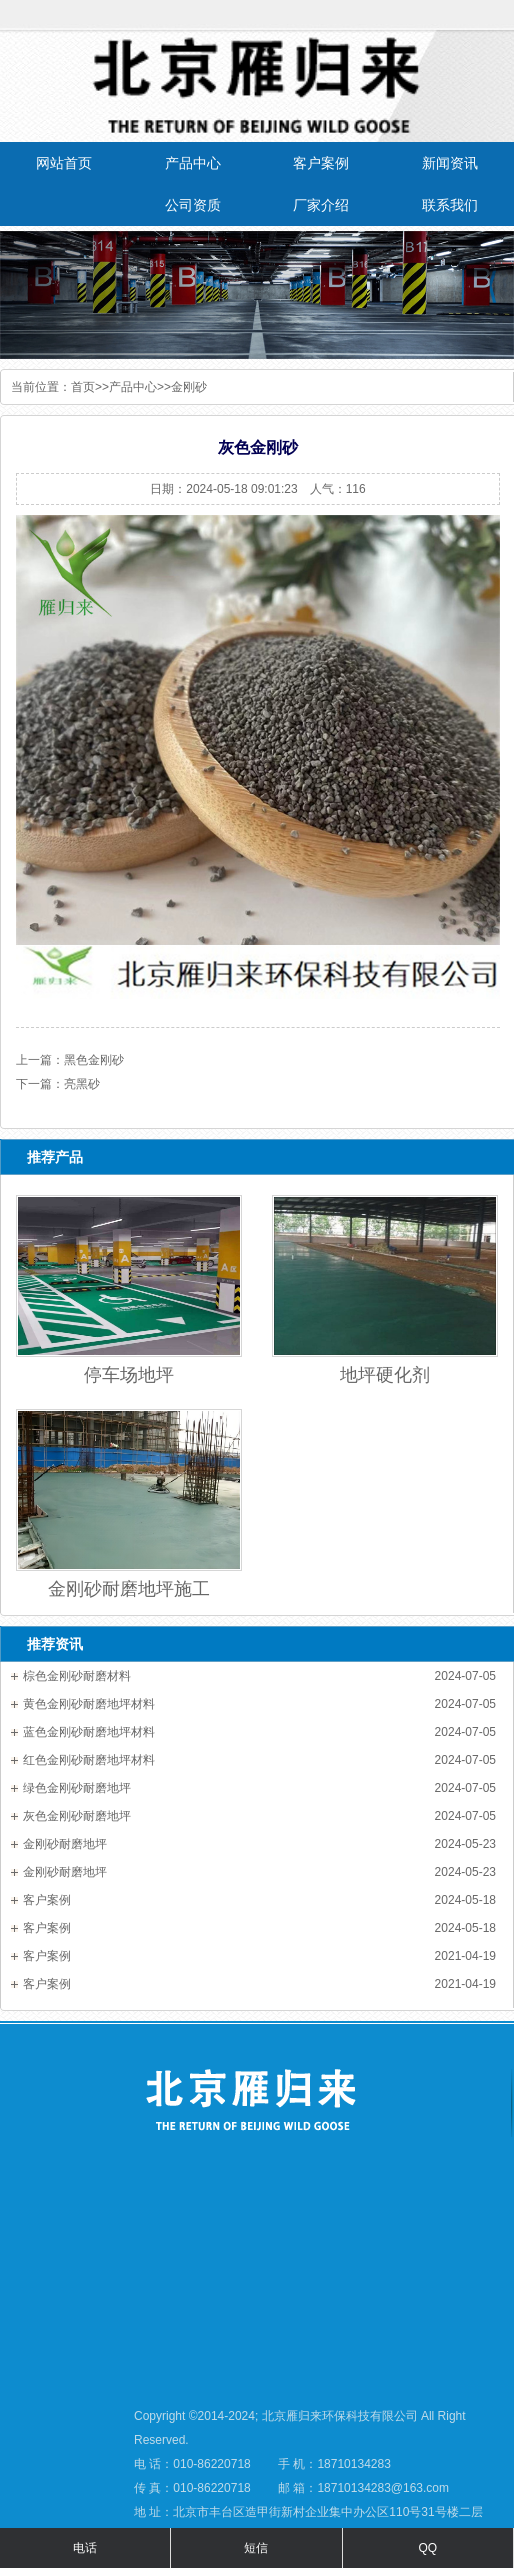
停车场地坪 (129, 1375)
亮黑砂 (82, 1084)
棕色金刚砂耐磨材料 (77, 1676)
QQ (427, 2548)
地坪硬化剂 (385, 1375)
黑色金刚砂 (94, 1060)
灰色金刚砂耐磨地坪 (77, 1816)
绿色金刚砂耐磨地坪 (77, 1788)
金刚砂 (189, 387)
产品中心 (133, 387)
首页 (83, 387)
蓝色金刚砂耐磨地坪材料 (89, 1732)
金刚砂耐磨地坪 (65, 1844)
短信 (256, 2548)
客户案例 (47, 1900)
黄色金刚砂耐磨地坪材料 (89, 1704)
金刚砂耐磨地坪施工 (129, 1589)
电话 (85, 2548)
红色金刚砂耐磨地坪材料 (89, 1760)
